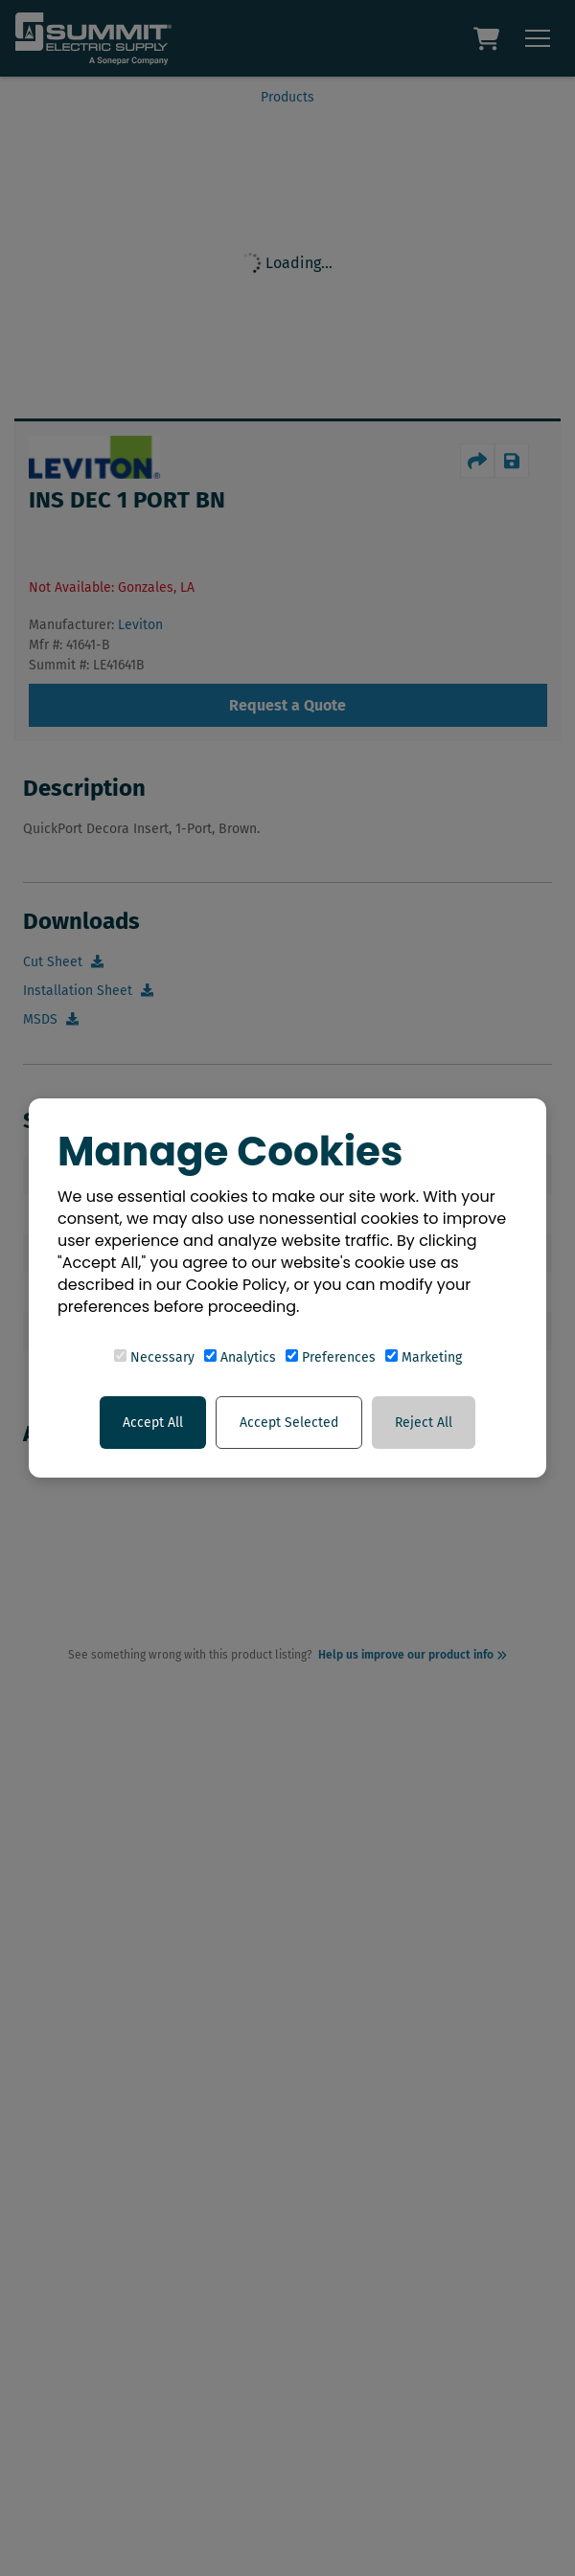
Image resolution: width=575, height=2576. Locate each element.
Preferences (331, 1357)
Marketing (423, 1357)
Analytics (240, 1357)
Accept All (153, 1422)
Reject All (423, 1422)
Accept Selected (289, 1422)
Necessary (154, 1357)
